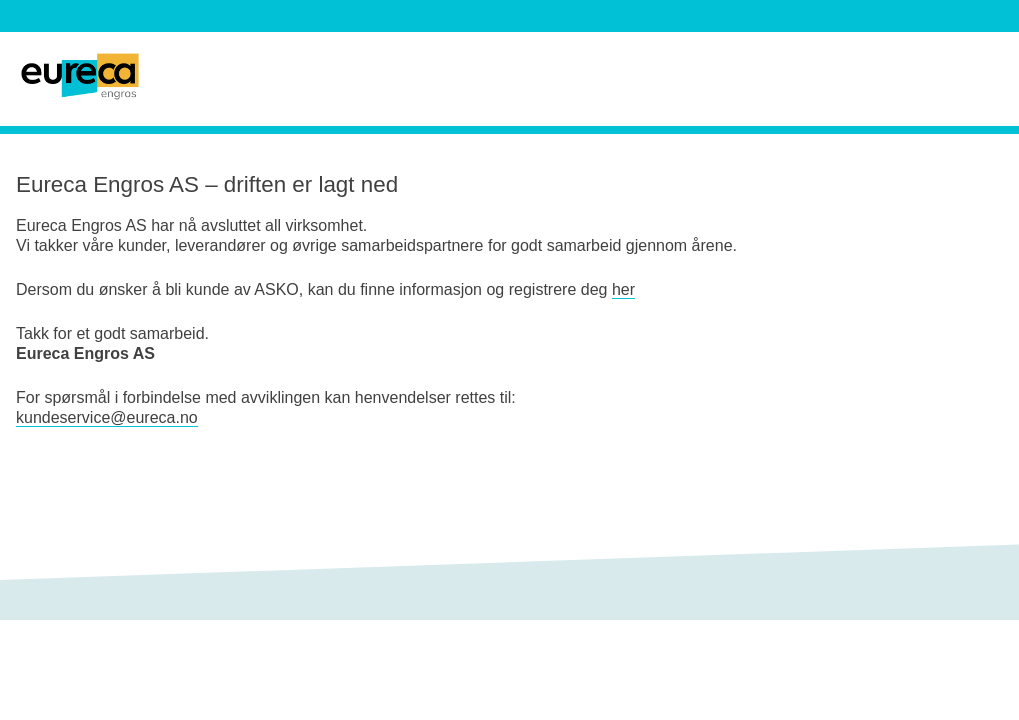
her (623, 289)
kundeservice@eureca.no (107, 417)
